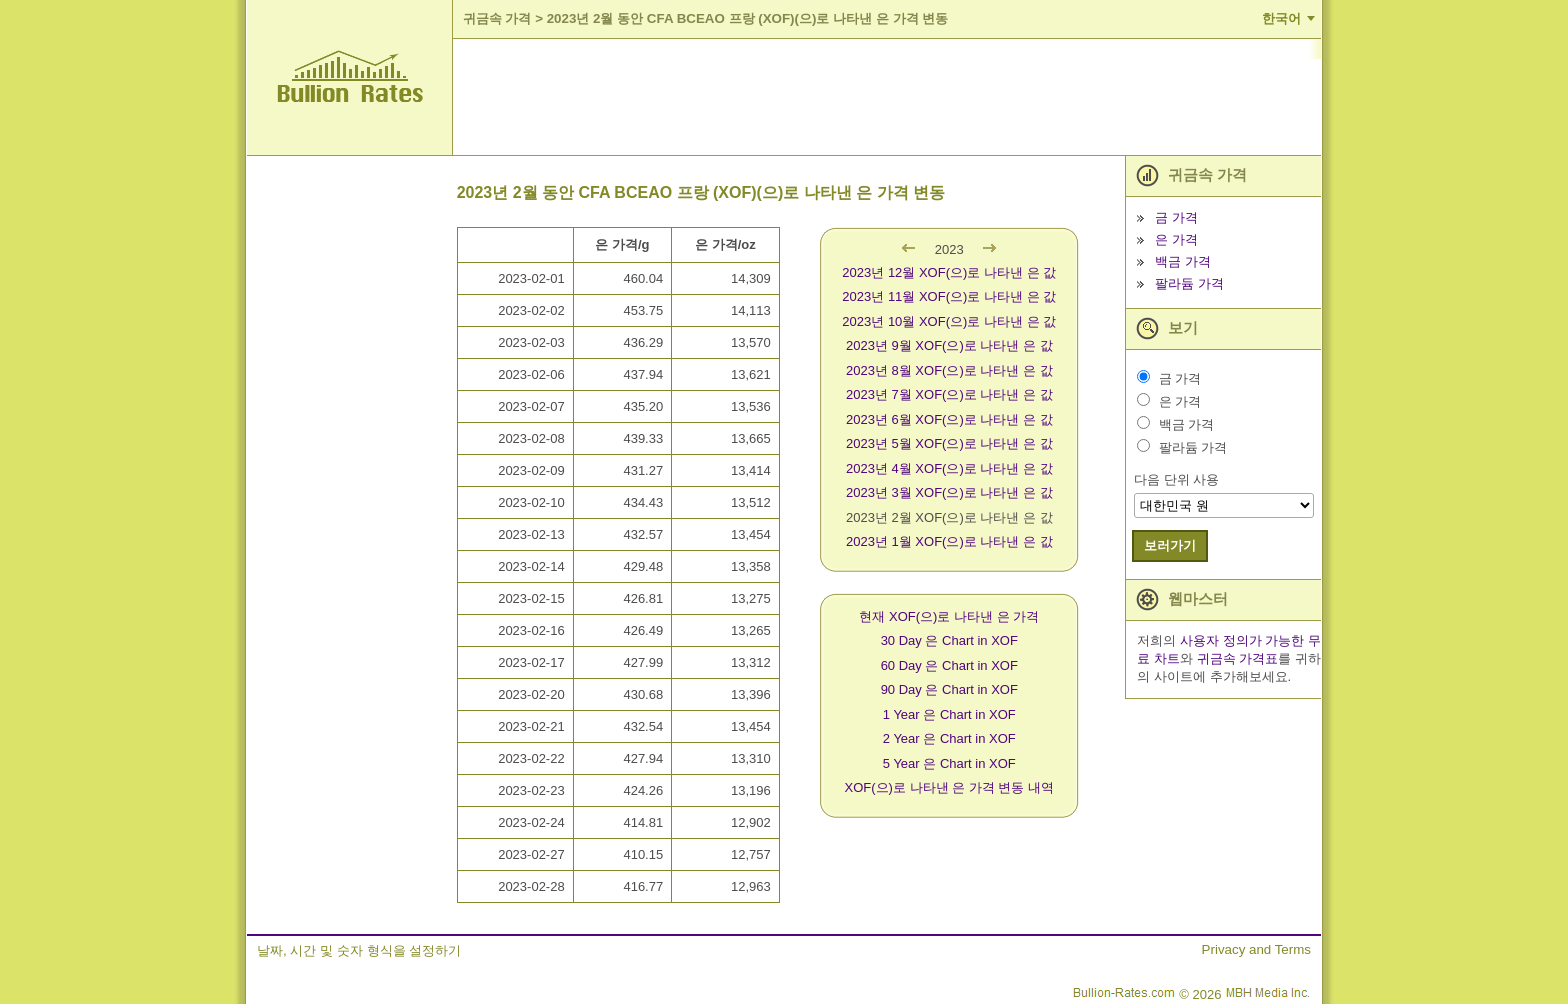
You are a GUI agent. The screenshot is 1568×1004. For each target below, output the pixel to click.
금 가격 (1176, 217)
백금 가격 (1183, 261)
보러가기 (1170, 545)
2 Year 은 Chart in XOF (949, 738)
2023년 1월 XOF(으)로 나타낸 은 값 (949, 541)
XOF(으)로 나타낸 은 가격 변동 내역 (949, 787)
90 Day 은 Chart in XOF (949, 689)
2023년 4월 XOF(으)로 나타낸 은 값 (949, 468)
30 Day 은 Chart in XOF (949, 640)
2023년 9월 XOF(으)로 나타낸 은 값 (949, 345)
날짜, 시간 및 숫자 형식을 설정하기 (359, 950)
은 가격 (1176, 239)
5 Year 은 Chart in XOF (949, 763)
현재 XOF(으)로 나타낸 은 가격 (949, 616)
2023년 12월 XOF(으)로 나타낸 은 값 (949, 272)
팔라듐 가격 (1189, 283)
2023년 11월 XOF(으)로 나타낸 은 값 (949, 296)
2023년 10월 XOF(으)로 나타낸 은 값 (949, 321)
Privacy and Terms (1256, 949)
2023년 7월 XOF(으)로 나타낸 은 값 (949, 394)
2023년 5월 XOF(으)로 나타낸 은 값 (949, 443)
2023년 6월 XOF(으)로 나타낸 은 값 (949, 419)
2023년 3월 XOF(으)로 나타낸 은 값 (949, 492)
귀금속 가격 (497, 18)
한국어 (1281, 18)
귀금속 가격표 (1238, 658)
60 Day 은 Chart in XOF (949, 665)
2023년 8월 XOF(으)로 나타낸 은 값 (949, 370)
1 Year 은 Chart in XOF (949, 714)
